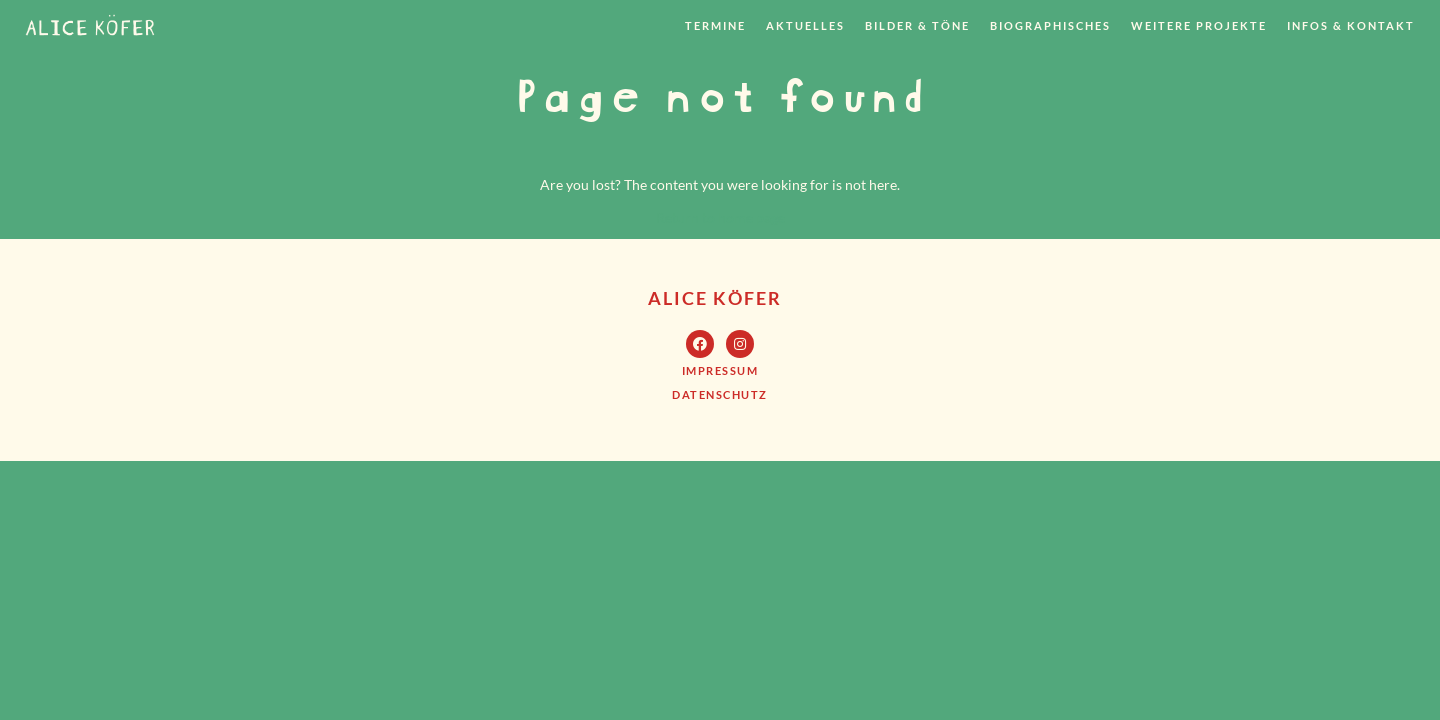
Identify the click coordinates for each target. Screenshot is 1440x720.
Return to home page (720, 217)
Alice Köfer (715, 298)
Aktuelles (805, 25)
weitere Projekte (1199, 25)
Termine (715, 25)
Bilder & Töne (917, 25)
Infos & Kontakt (1351, 25)
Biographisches (1050, 25)
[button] (720, 370)
